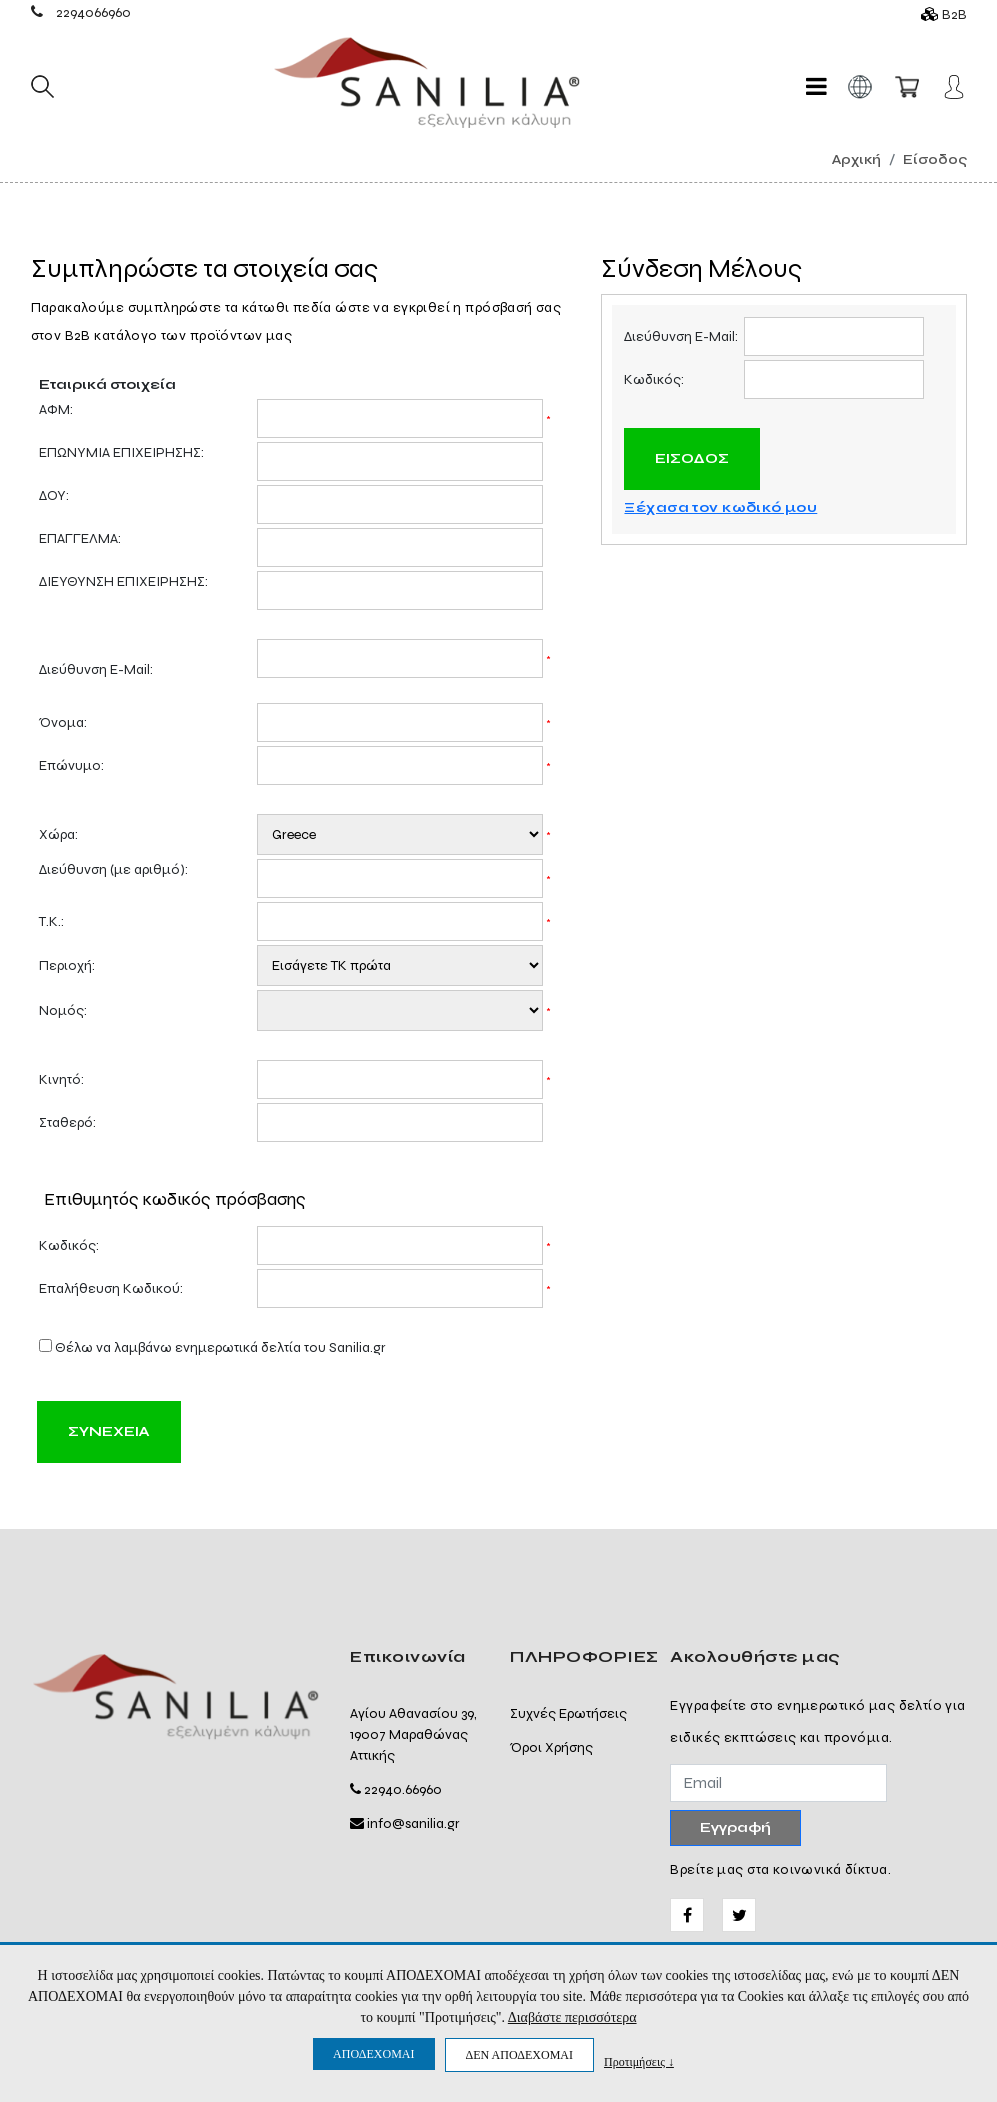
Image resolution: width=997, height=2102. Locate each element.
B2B (954, 14)
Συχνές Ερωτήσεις (568, 1713)
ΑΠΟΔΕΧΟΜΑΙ (373, 2054)
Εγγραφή (735, 1827)
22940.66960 (403, 1789)
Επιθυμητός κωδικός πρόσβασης (175, 1199)
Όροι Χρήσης (551, 1747)
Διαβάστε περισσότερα (572, 2017)
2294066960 (93, 12)
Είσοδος (935, 159)
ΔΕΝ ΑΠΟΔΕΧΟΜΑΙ (519, 2055)
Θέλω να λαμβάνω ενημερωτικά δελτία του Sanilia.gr (220, 1347)
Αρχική (856, 159)
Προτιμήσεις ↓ (639, 2061)
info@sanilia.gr (413, 1823)
